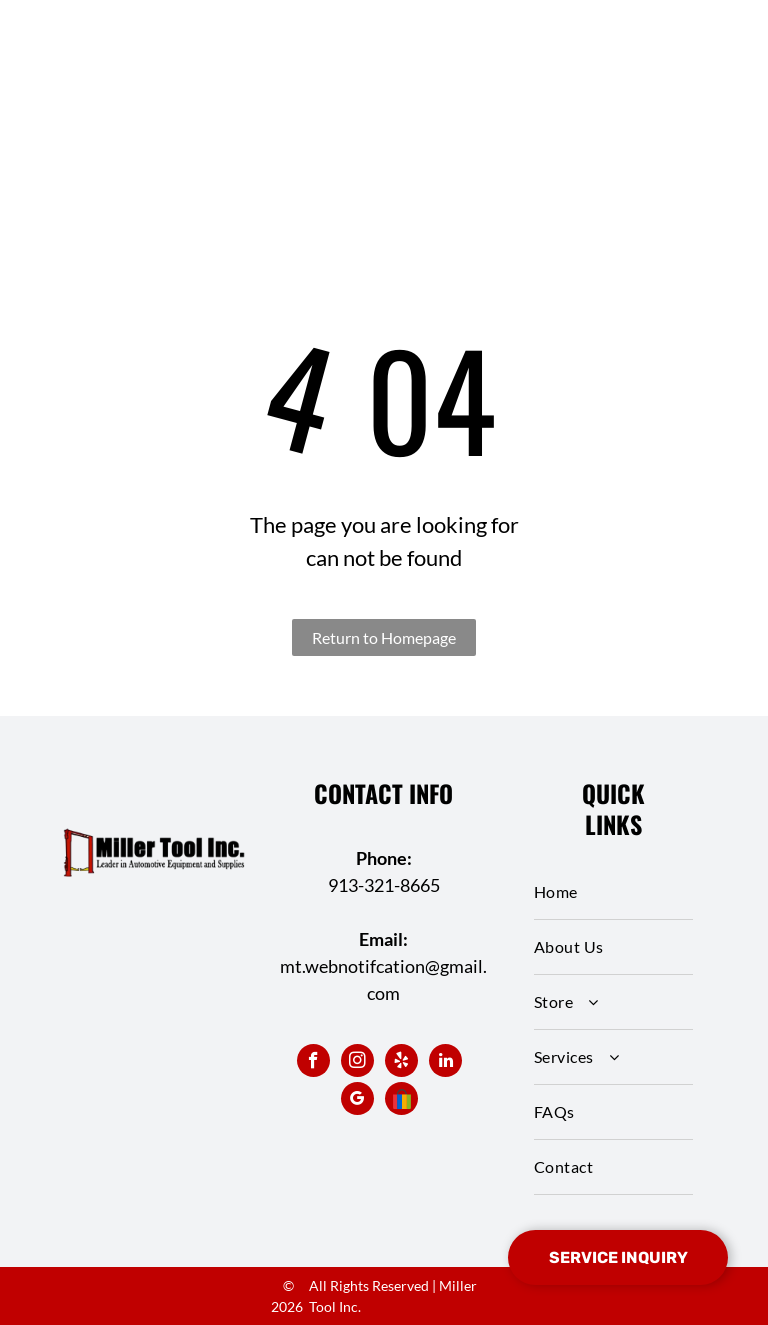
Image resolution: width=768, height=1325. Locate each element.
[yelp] (401, 1063)
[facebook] (313, 1063)
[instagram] (357, 1063)
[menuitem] (613, 892)
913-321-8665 (384, 885)
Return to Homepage (384, 637)
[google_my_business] (357, 1101)
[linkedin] (445, 1063)
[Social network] (401, 1101)
